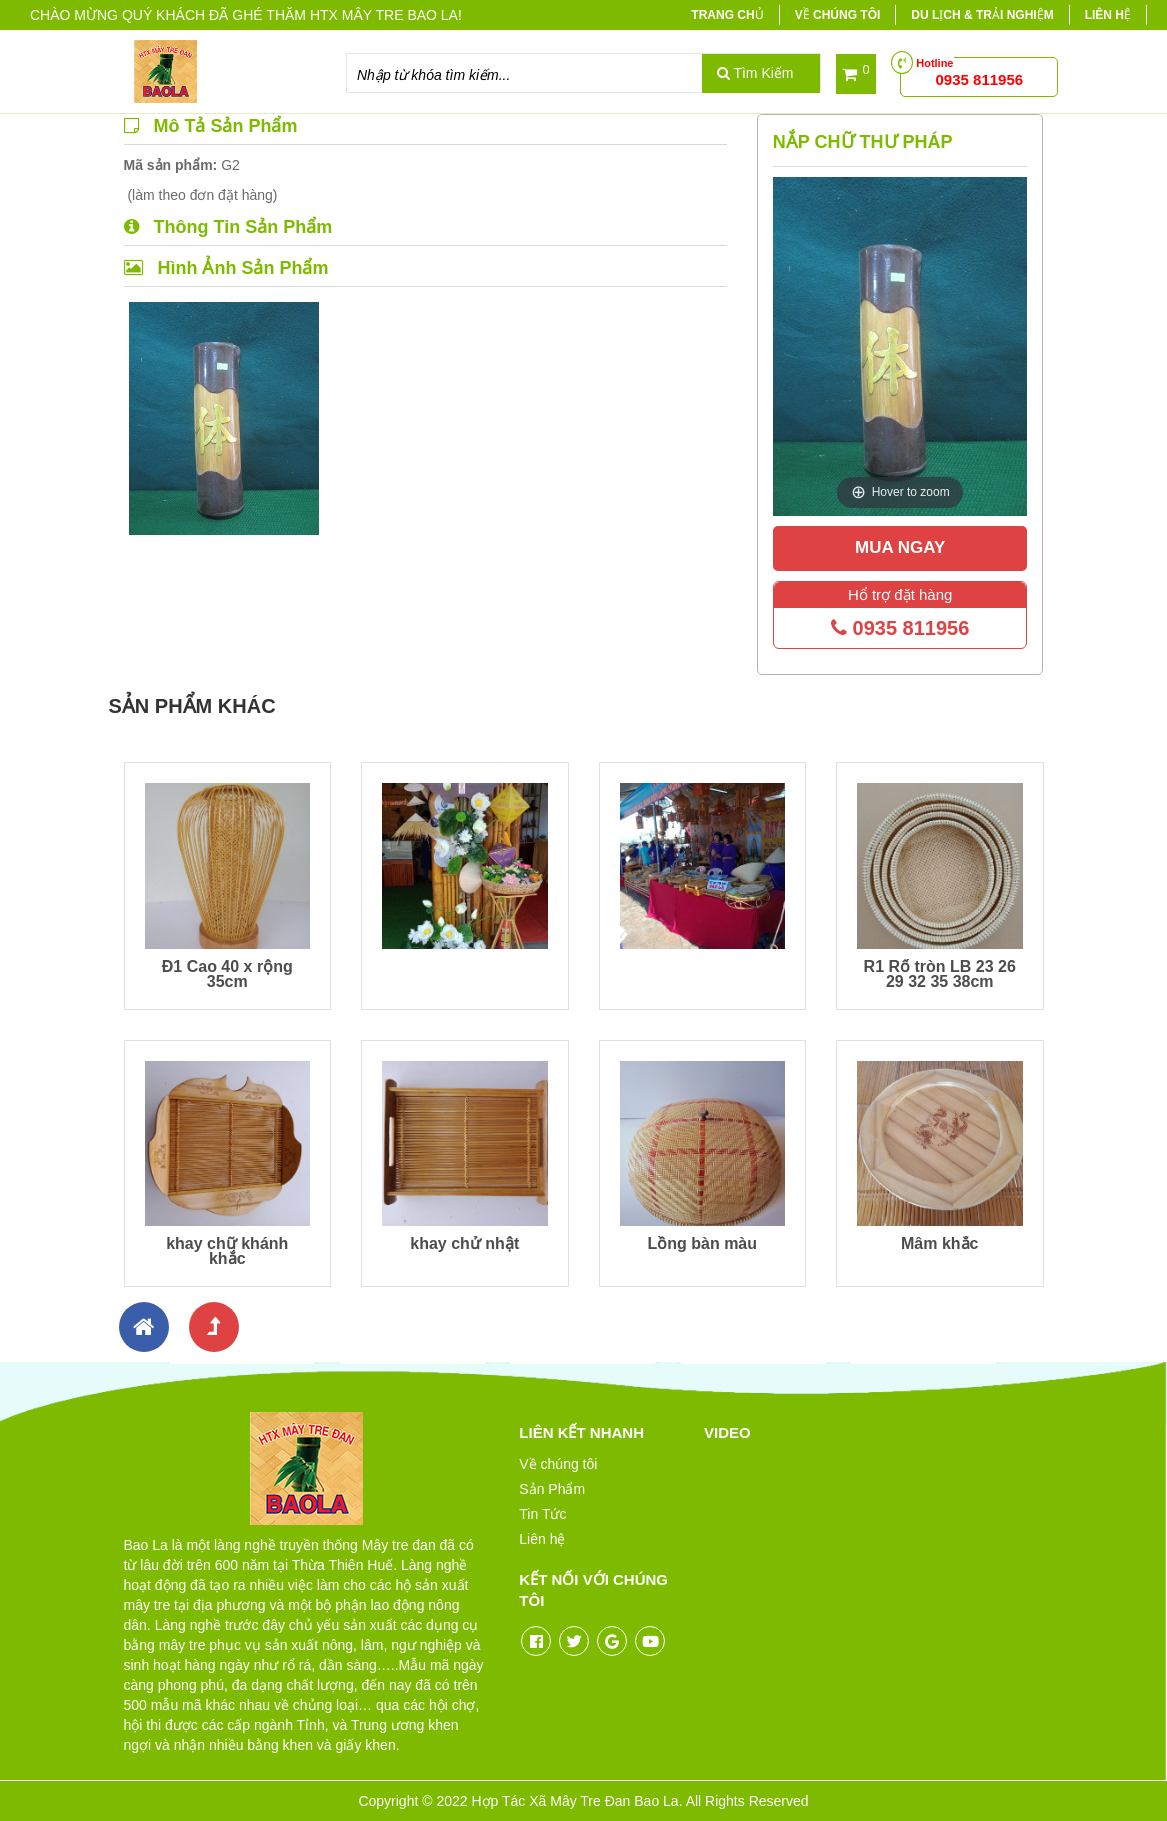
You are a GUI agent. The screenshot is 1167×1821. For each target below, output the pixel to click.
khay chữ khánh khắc (227, 1251)
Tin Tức (542, 1514)
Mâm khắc (939, 1243)
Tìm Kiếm (755, 73)
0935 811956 (900, 628)
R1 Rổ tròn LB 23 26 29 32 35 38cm (940, 974)
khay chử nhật (464, 1243)
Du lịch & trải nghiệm (982, 15)
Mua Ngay (900, 547)
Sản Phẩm (552, 1489)
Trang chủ (727, 15)
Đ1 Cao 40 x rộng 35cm (227, 974)
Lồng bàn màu (702, 1243)
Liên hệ (1108, 15)
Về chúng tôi (838, 15)
